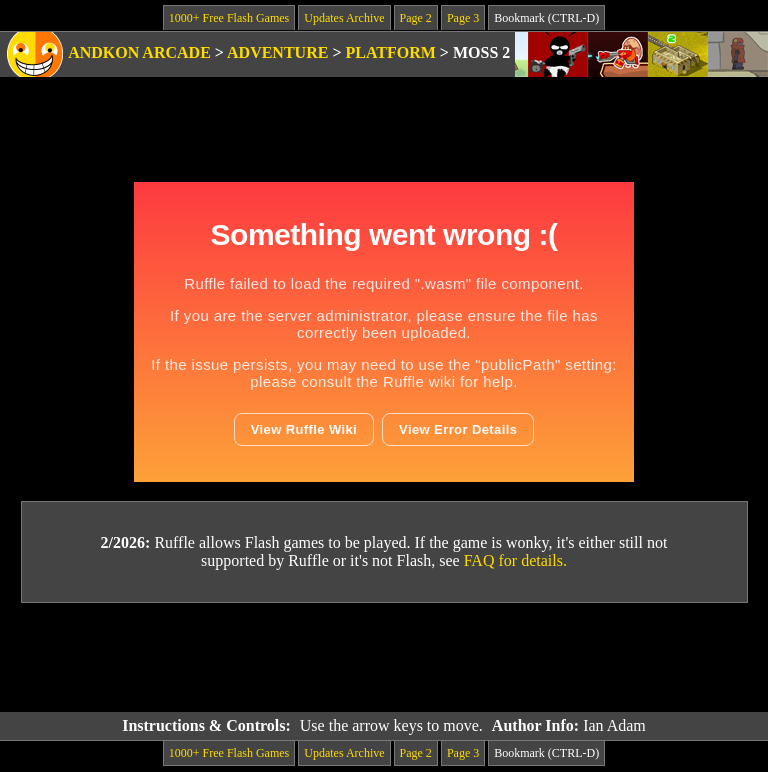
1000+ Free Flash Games (229, 18)
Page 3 (463, 18)
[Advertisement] (384, 658)
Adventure (277, 52)
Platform (391, 52)
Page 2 (416, 18)
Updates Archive (344, 18)
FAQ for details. (515, 560)
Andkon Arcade (139, 52)
